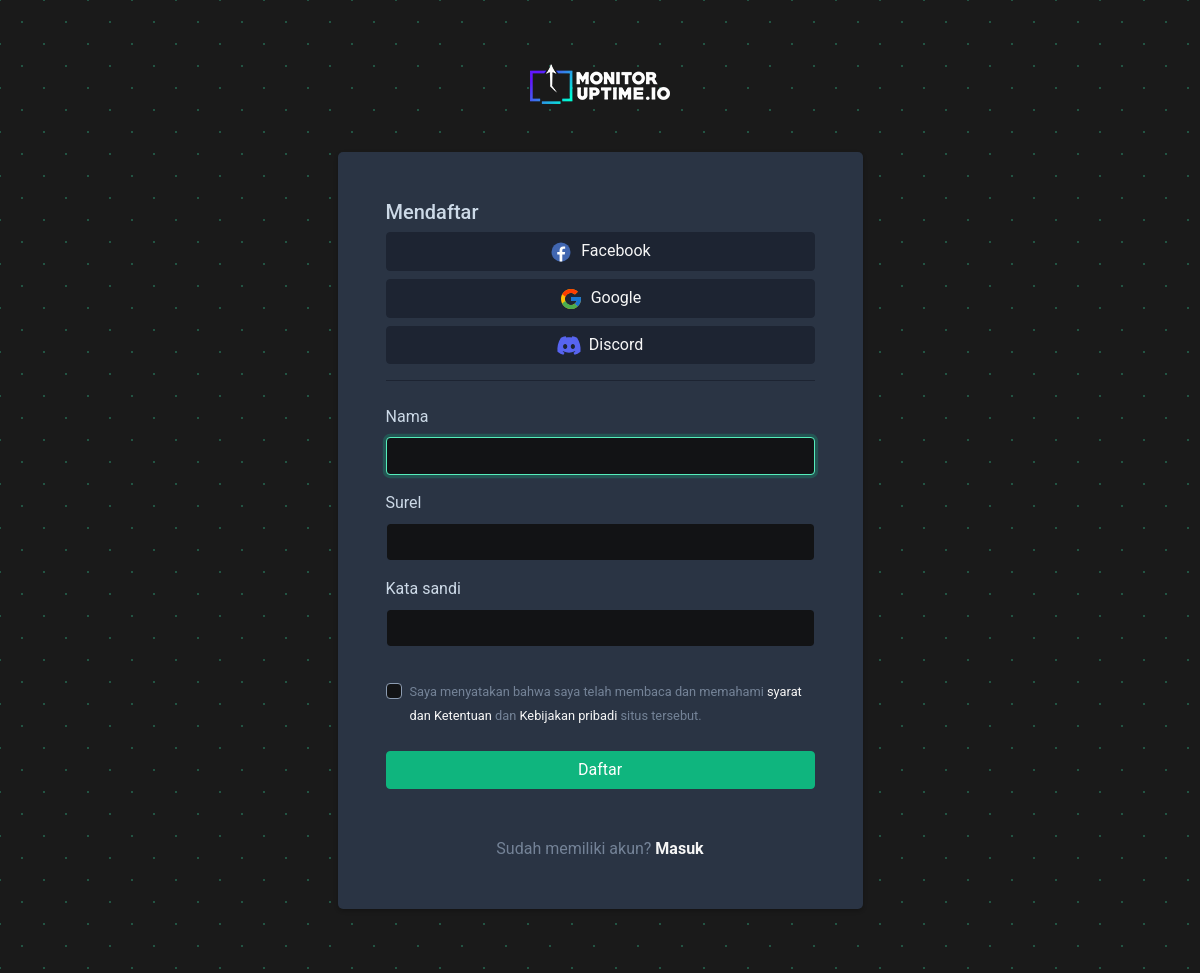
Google (600, 299)
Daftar (600, 769)
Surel (404, 502)
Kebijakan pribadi (568, 715)
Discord (600, 345)
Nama (407, 416)
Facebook (599, 252)
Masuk (679, 848)
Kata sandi (423, 588)
